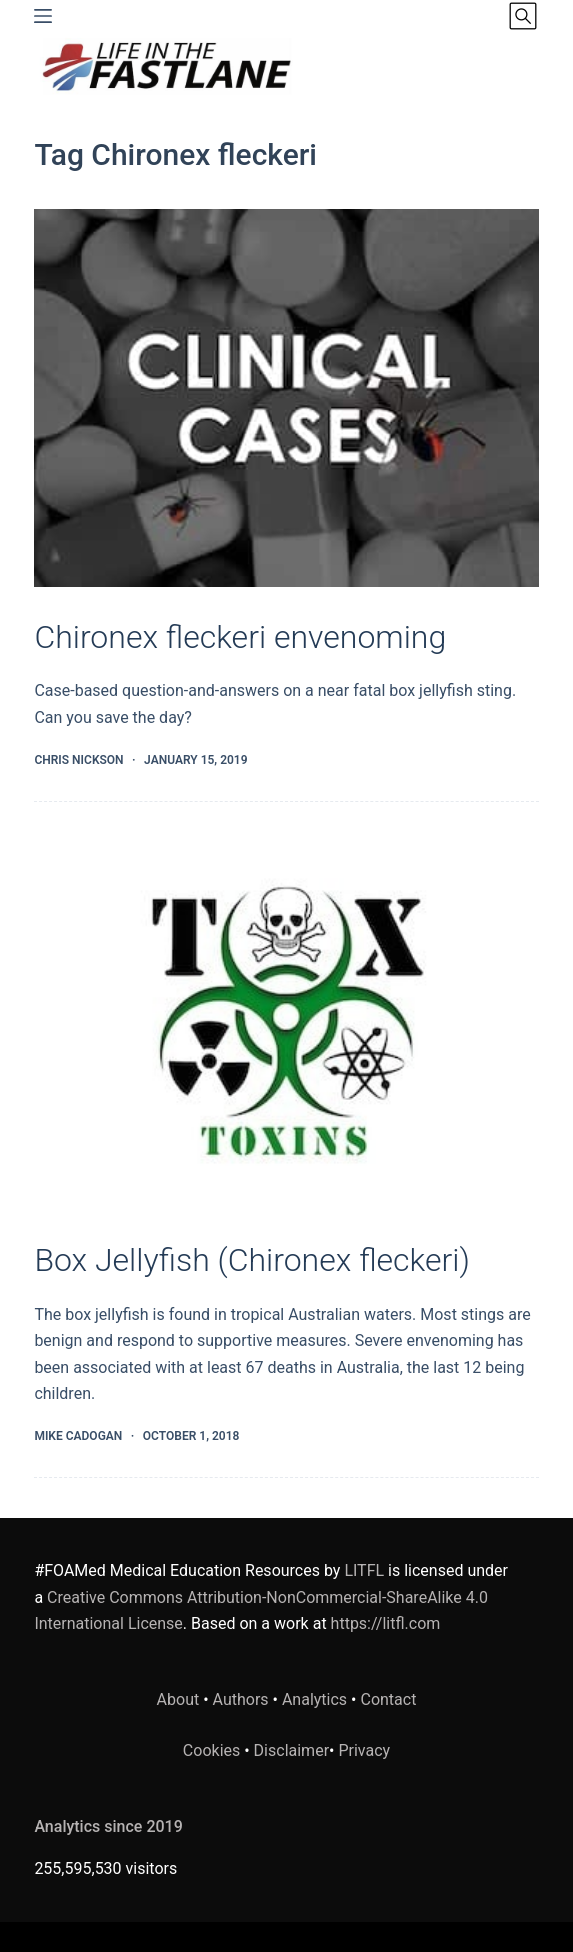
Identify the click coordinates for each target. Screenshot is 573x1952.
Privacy (364, 1750)
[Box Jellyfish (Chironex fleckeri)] (286, 1021)
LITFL (364, 1570)
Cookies (213, 1750)
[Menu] (43, 16)
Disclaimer (291, 1750)
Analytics (314, 1699)
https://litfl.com (386, 1623)
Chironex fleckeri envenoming (240, 637)
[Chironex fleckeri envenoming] (286, 398)
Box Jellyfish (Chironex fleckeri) (252, 1260)
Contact (388, 1699)
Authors (241, 1699)
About (178, 1699)
